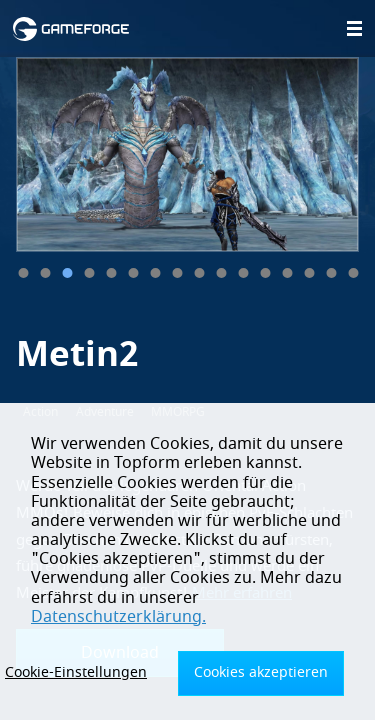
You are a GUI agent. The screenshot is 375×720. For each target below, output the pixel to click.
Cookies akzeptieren (261, 672)
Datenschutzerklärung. (118, 617)
